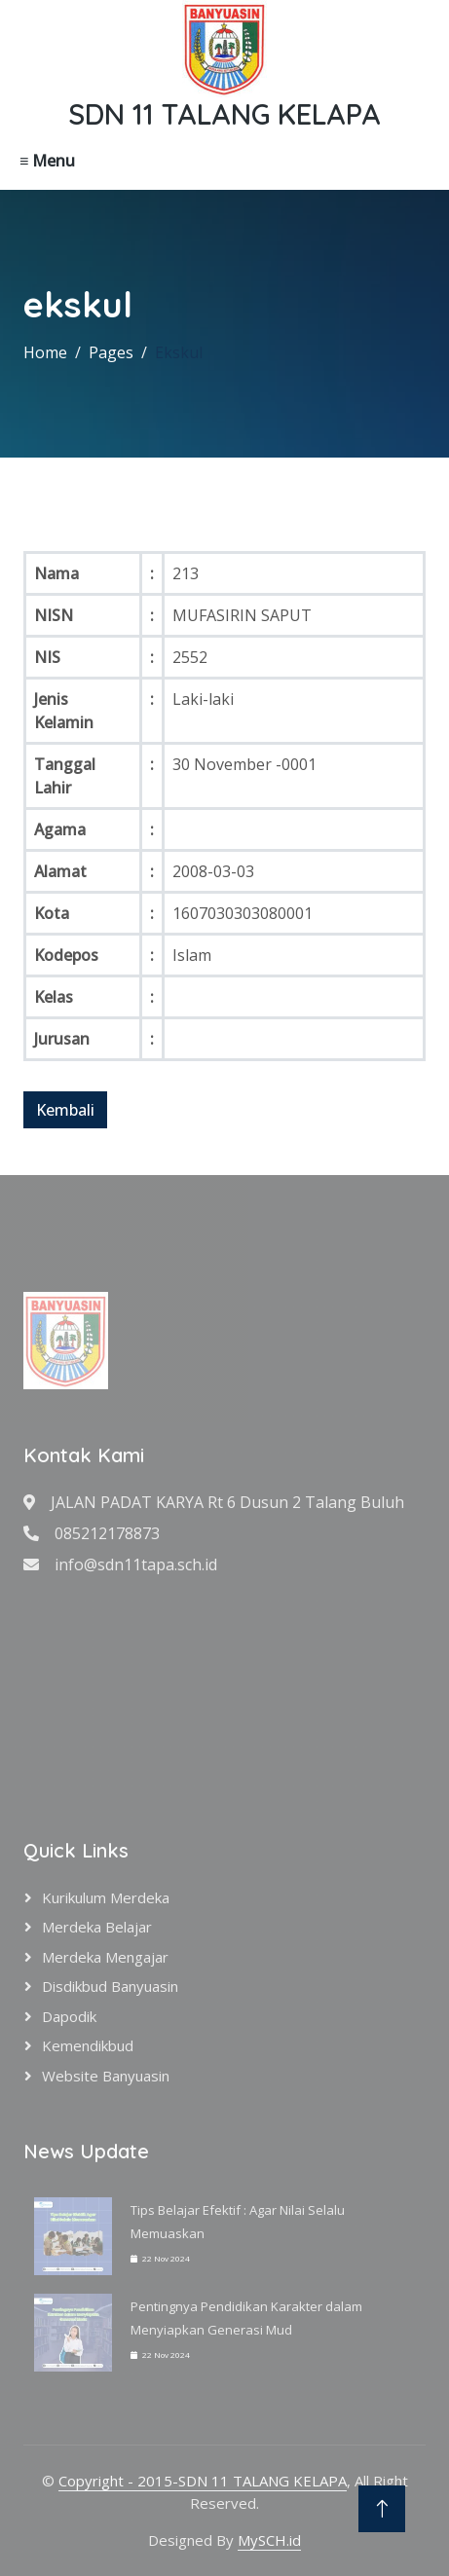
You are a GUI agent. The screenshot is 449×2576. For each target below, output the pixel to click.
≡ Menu (47, 160)
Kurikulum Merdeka (105, 1897)
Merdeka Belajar (97, 1926)
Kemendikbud (87, 2045)
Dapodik (69, 2016)
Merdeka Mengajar (105, 1957)
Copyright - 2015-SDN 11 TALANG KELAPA (202, 2480)
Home (45, 352)
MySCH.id (269, 2540)
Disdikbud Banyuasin (110, 1986)
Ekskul (179, 352)
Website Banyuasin (105, 2075)
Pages (111, 352)
